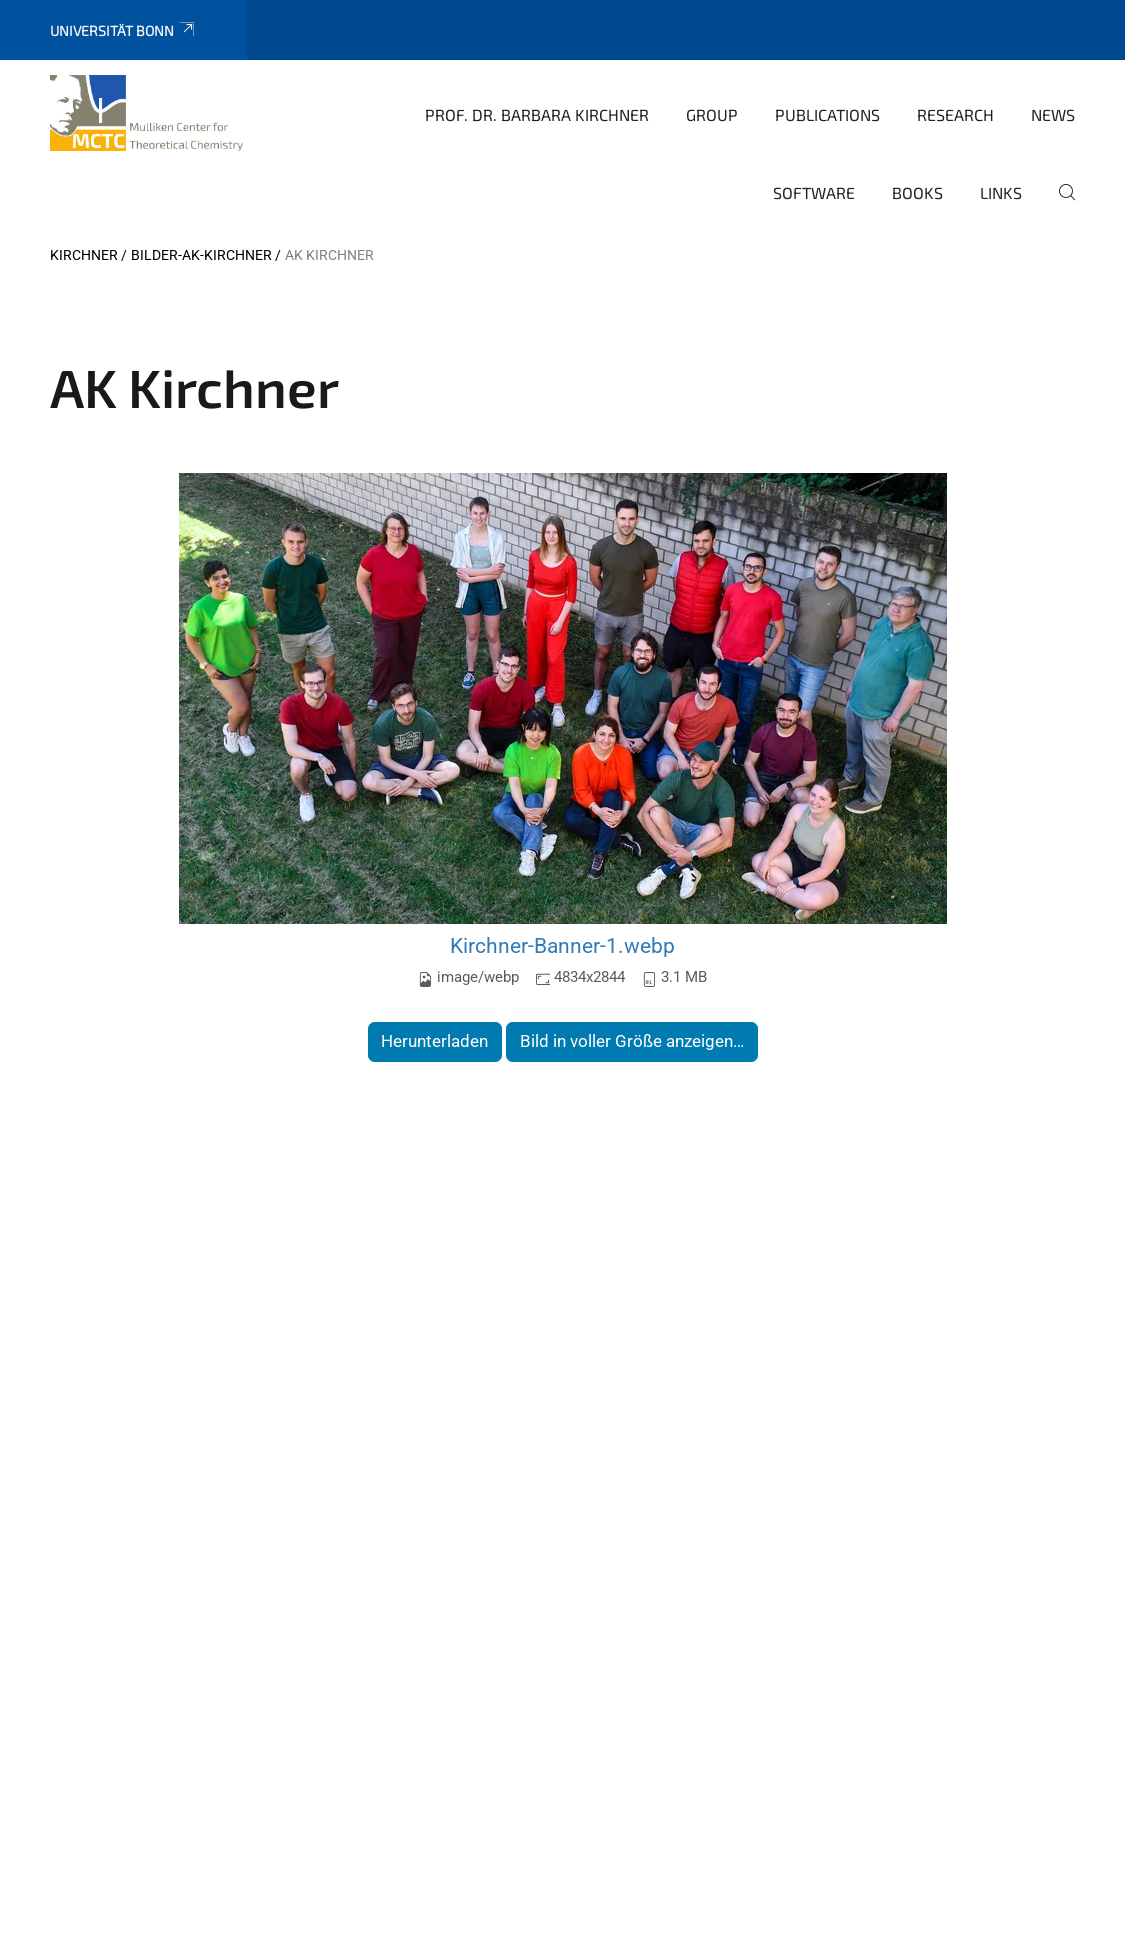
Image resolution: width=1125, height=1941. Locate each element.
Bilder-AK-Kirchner (201, 255)
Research (955, 114)
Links (1001, 192)
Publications (827, 114)
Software (814, 192)
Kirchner (84, 255)
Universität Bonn (123, 30)
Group (712, 114)
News (1053, 114)
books (917, 192)
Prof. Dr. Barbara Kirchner (537, 114)
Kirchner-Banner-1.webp (562, 945)
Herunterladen (434, 1041)
